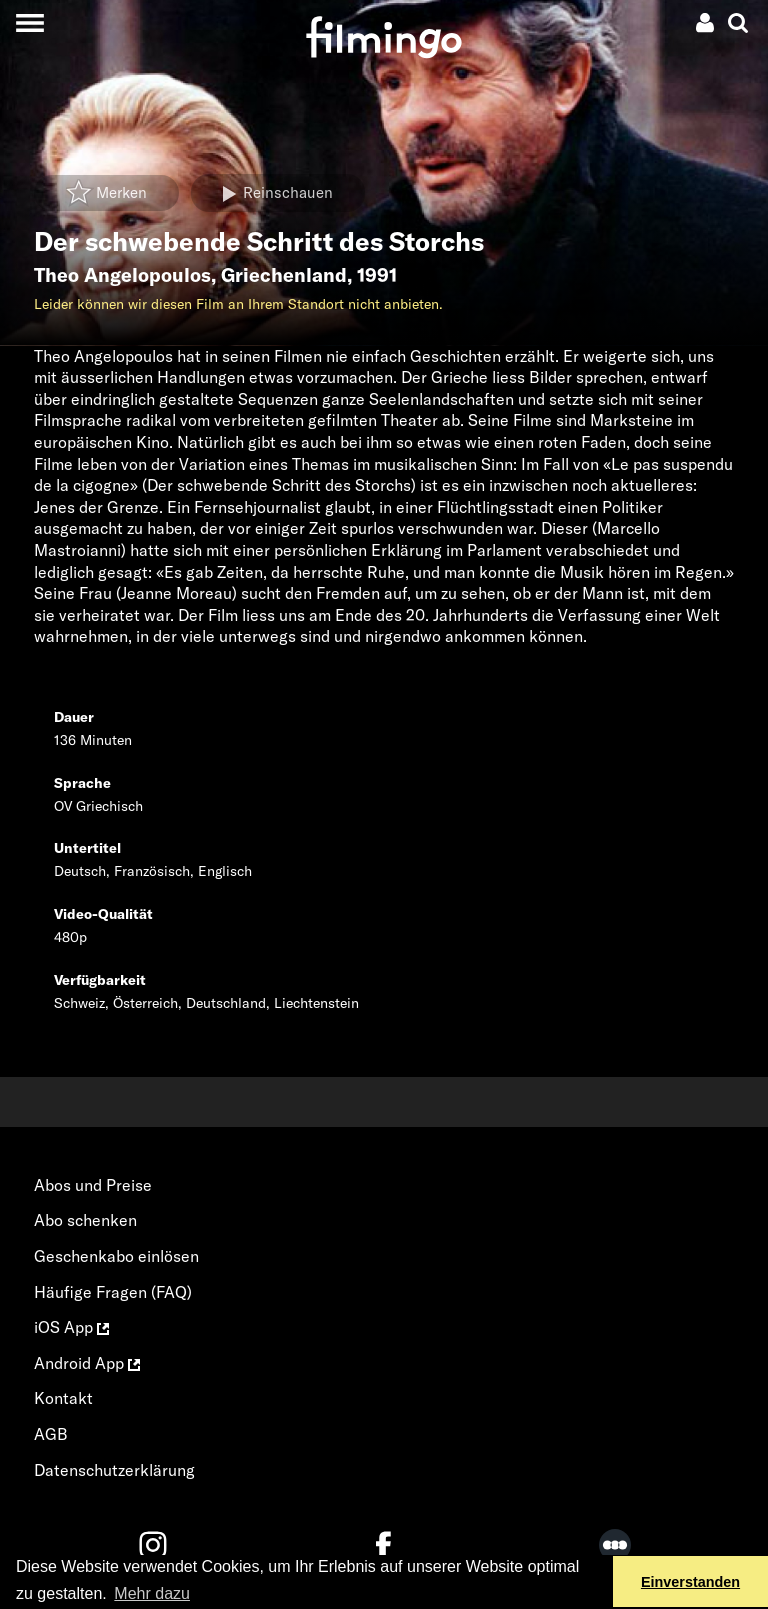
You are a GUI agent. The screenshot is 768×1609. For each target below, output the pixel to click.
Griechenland (284, 275)
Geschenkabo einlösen (116, 1256)
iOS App (71, 1327)
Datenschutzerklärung (114, 1470)
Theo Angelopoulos (122, 275)
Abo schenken (85, 1220)
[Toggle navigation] (29, 22)
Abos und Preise (93, 1185)
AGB (51, 1434)
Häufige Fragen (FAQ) (113, 1292)
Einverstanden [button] (690, 1582)
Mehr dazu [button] (152, 1593)
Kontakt (63, 1398)
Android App (87, 1363)
